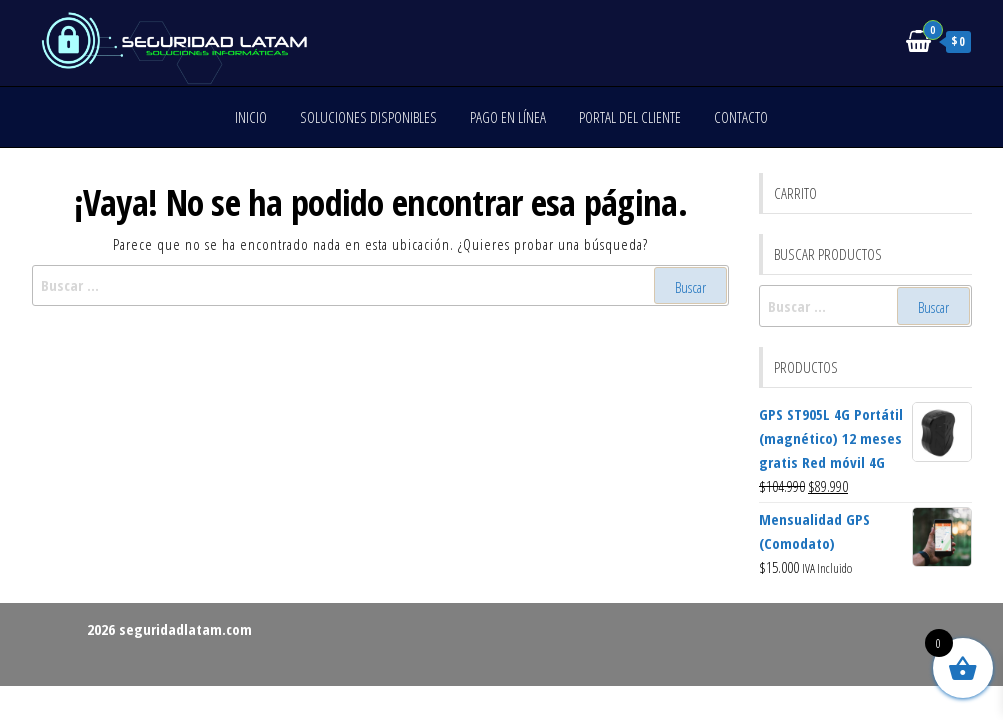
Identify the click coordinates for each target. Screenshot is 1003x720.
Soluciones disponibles (368, 117)
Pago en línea (508, 117)
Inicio (251, 117)
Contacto (741, 117)
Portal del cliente (630, 117)
